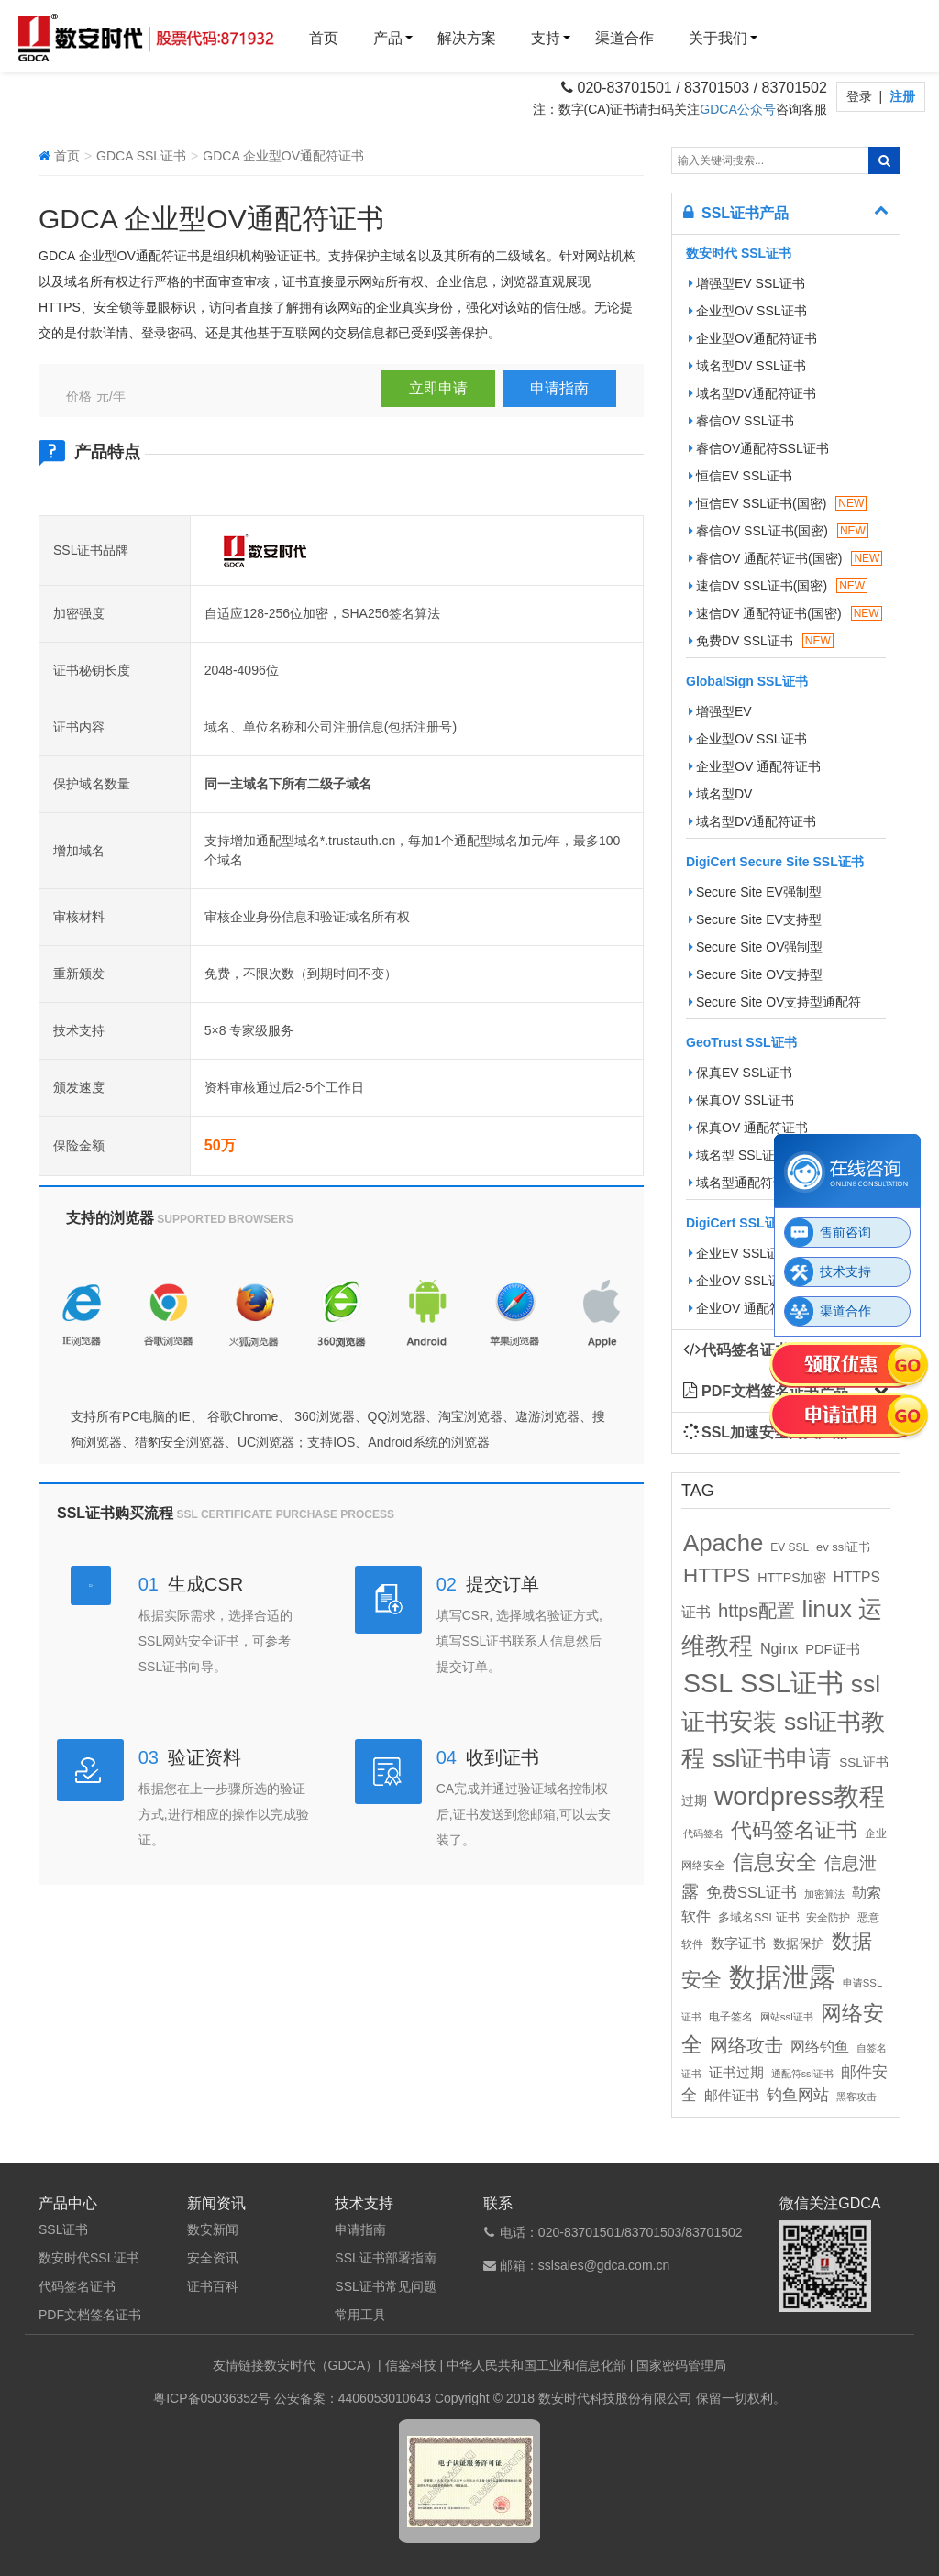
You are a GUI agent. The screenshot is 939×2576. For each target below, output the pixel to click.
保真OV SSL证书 (741, 1100)
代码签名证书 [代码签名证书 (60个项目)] (794, 1830)
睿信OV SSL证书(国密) (778, 530)
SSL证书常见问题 (385, 2286)
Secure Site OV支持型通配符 (775, 1002)
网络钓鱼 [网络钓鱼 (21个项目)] (819, 2046)
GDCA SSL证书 (141, 156)
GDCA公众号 (737, 109)
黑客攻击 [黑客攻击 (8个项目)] (856, 2096)
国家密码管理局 (681, 2365)
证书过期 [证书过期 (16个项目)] (736, 2072)
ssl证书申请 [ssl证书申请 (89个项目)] (772, 1758)
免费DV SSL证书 (761, 640)
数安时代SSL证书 (89, 2258)
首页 (323, 38)
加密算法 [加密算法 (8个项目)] (824, 1893)
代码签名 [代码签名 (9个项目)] (703, 1833)
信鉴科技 (410, 2365)
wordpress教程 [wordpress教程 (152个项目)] (799, 1796)
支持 (545, 38)
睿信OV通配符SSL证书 (759, 448)
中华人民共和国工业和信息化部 (536, 2365)
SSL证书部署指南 (385, 2258)
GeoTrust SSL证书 (741, 1042)
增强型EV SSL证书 (747, 283)
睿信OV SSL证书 (741, 420)
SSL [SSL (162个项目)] (708, 1683)
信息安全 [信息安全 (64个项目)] (775, 1862)
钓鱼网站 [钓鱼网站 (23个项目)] (798, 2095)
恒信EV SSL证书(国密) (778, 503)
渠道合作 (624, 38)
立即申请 (438, 388)
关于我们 (718, 38)
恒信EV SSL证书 (740, 475)
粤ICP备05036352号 (212, 2398)
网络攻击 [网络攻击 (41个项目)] (746, 2045)
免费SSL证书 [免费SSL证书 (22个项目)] (751, 1892)
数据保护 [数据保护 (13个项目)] (798, 1944)
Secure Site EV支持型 (755, 919)
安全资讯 (212, 2258)
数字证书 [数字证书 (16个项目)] (738, 1943)
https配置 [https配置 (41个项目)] (756, 1611)
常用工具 (360, 2314)
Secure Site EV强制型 (755, 892)
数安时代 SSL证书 (738, 253)
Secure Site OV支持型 (756, 974)
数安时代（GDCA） (321, 2365)
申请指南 (559, 388)
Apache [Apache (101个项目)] (723, 1543)
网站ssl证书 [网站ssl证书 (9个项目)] (786, 2016)
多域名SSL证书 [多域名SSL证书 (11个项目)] (759, 1917)
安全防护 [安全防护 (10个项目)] (828, 1917)
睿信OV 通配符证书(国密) (785, 558)
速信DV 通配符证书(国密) (785, 613)
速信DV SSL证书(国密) (778, 585)
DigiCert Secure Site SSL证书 (775, 861)
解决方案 (466, 38)
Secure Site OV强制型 (756, 947)
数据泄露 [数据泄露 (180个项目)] (782, 1977)
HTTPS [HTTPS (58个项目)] (716, 1575)
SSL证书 (63, 2229)
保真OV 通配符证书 (748, 1127)
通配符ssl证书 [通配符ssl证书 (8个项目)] (802, 2073)
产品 (388, 38)
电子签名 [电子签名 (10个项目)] (731, 2016)
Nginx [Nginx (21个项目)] (779, 1648)
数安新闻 (212, 2229)
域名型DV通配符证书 (752, 393)
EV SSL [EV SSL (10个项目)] (789, 1547)
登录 (861, 96)
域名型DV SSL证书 (747, 365)
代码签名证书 (77, 2286)
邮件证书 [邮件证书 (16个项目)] (731, 2095)
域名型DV (720, 794)
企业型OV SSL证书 (748, 310)
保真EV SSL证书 (740, 1072)
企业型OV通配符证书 (753, 338)
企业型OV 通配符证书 (755, 766)
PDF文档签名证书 (90, 2314)
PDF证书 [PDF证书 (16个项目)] (832, 1649)
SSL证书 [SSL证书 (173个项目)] (792, 1683)
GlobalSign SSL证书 (747, 681)
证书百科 (212, 2286)
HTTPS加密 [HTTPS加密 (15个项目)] (791, 1577)
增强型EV (720, 711)
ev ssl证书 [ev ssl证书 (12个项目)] (843, 1547)
